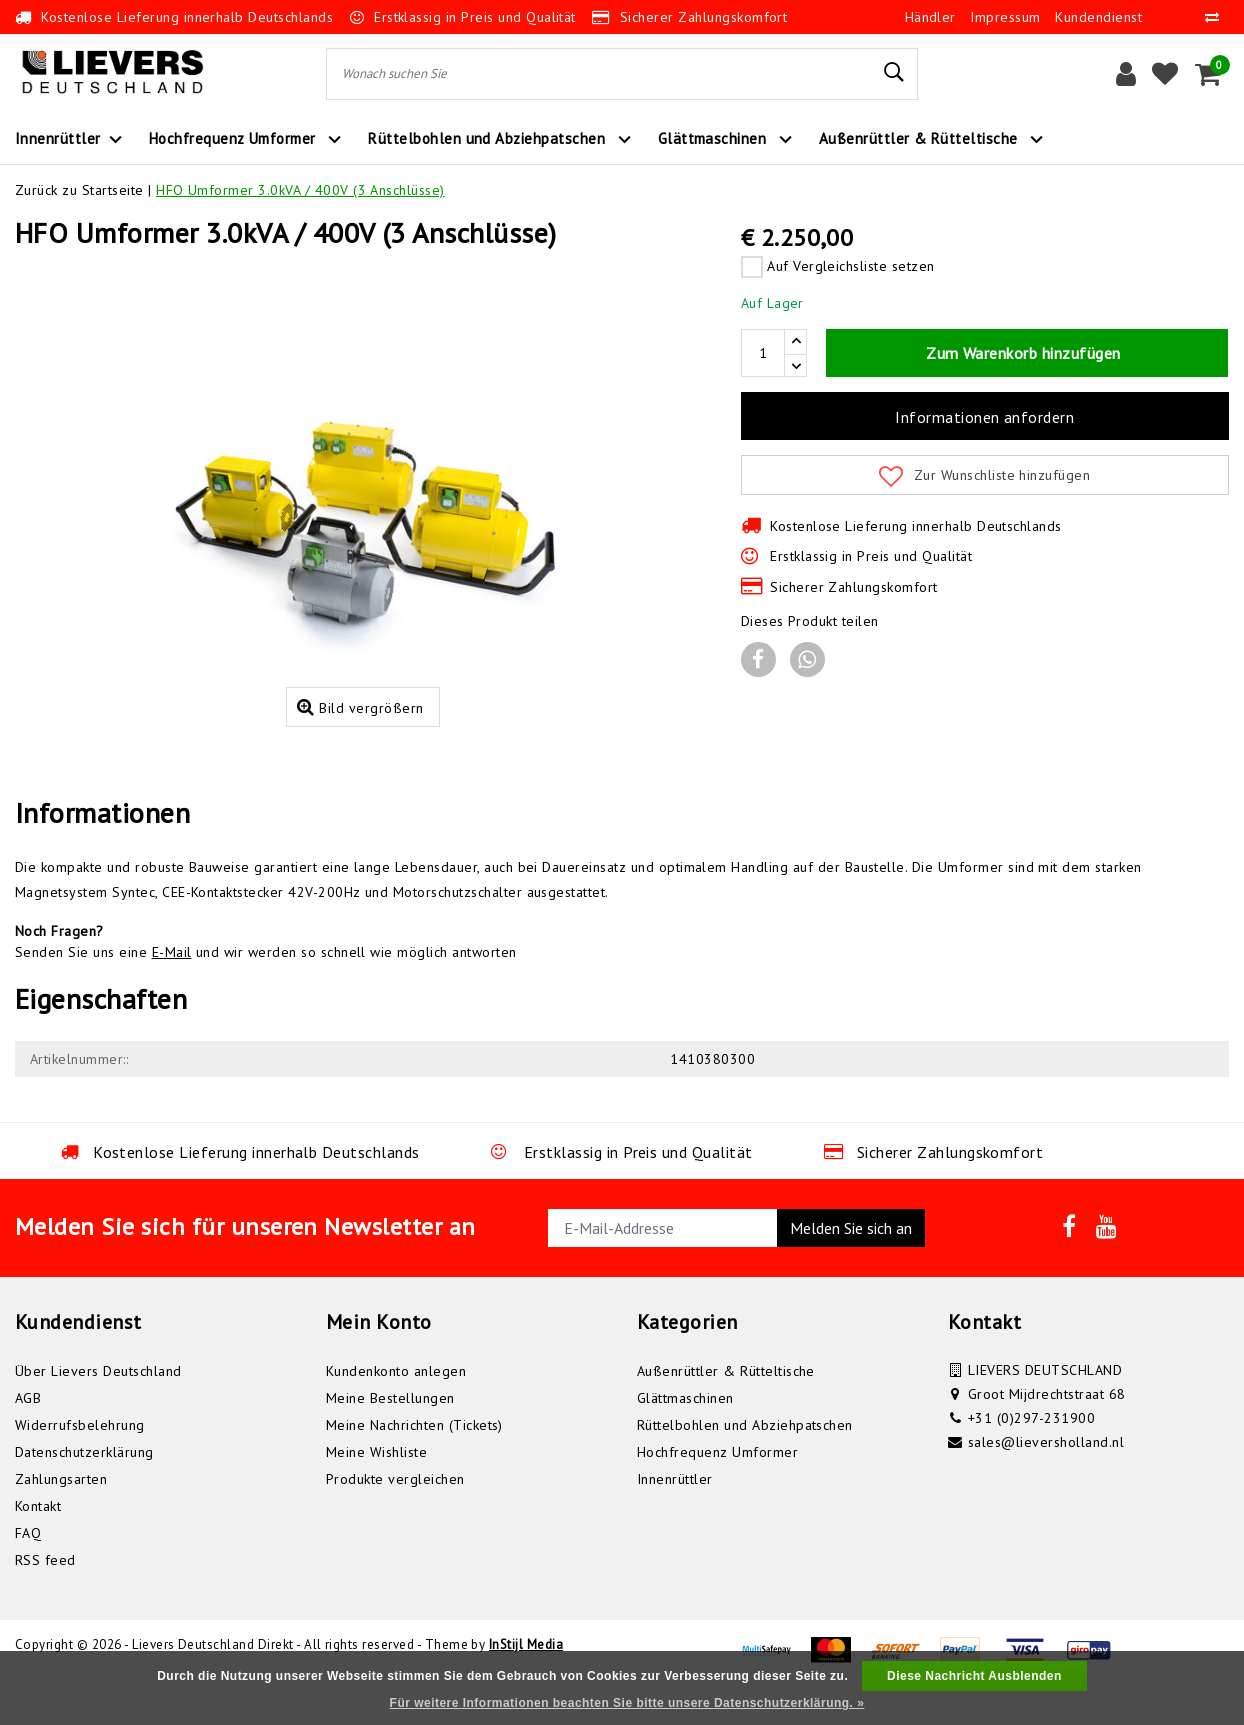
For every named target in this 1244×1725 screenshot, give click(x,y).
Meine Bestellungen (390, 1437)
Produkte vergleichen (395, 1518)
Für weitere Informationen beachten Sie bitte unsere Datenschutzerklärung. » (627, 1703)
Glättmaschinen (685, 1437)
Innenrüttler (675, 1518)
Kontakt (38, 1545)
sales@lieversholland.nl (1046, 1481)
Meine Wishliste (376, 1491)
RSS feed (45, 1599)
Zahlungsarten (61, 1518)
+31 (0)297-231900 (1031, 1457)
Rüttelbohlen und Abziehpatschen (745, 1464)
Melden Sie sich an (851, 1267)
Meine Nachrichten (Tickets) (414, 1464)
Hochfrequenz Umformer (717, 1491)
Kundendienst (1098, 17)
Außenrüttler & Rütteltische (726, 1410)
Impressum (1005, 17)
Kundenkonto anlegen (396, 1410)
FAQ (28, 1572)
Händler (930, 17)
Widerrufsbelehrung (80, 1464)
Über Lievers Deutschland (98, 1410)
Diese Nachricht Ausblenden (974, 1676)
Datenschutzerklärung (84, 1491)
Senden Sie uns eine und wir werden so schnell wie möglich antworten (266, 991)
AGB (28, 1437)
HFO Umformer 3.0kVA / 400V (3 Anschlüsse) (300, 190)
